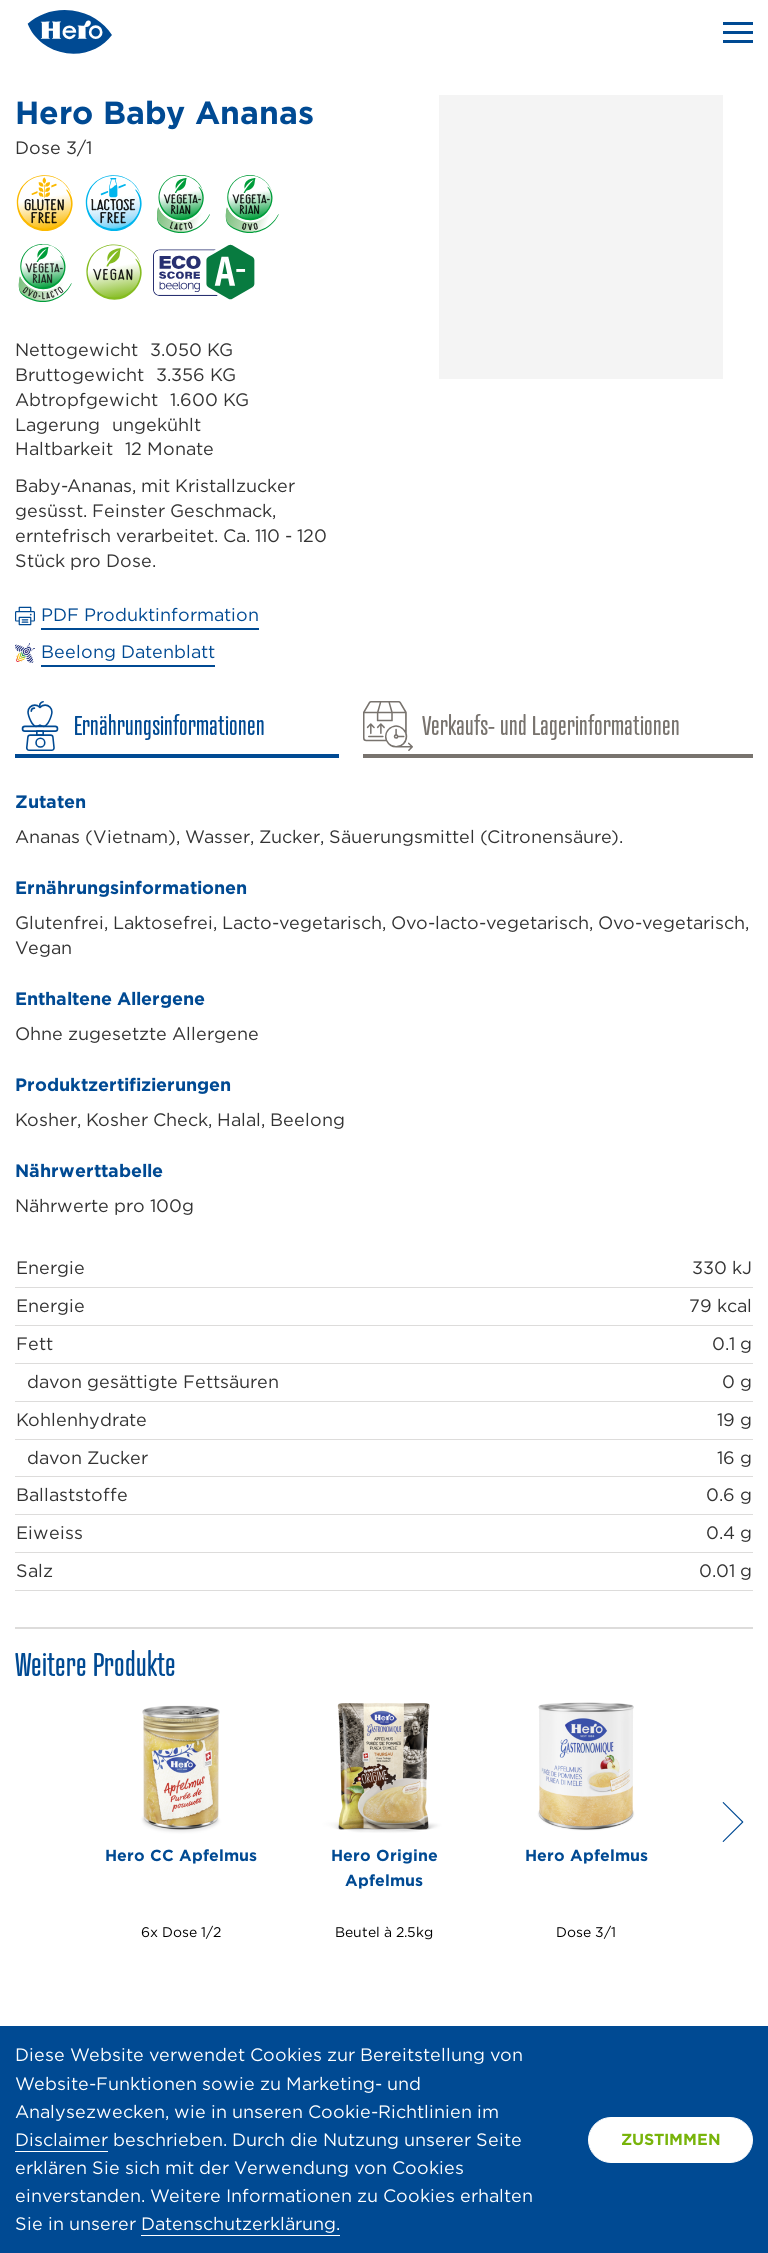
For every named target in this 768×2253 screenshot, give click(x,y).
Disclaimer (61, 2139)
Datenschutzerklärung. (240, 2223)
